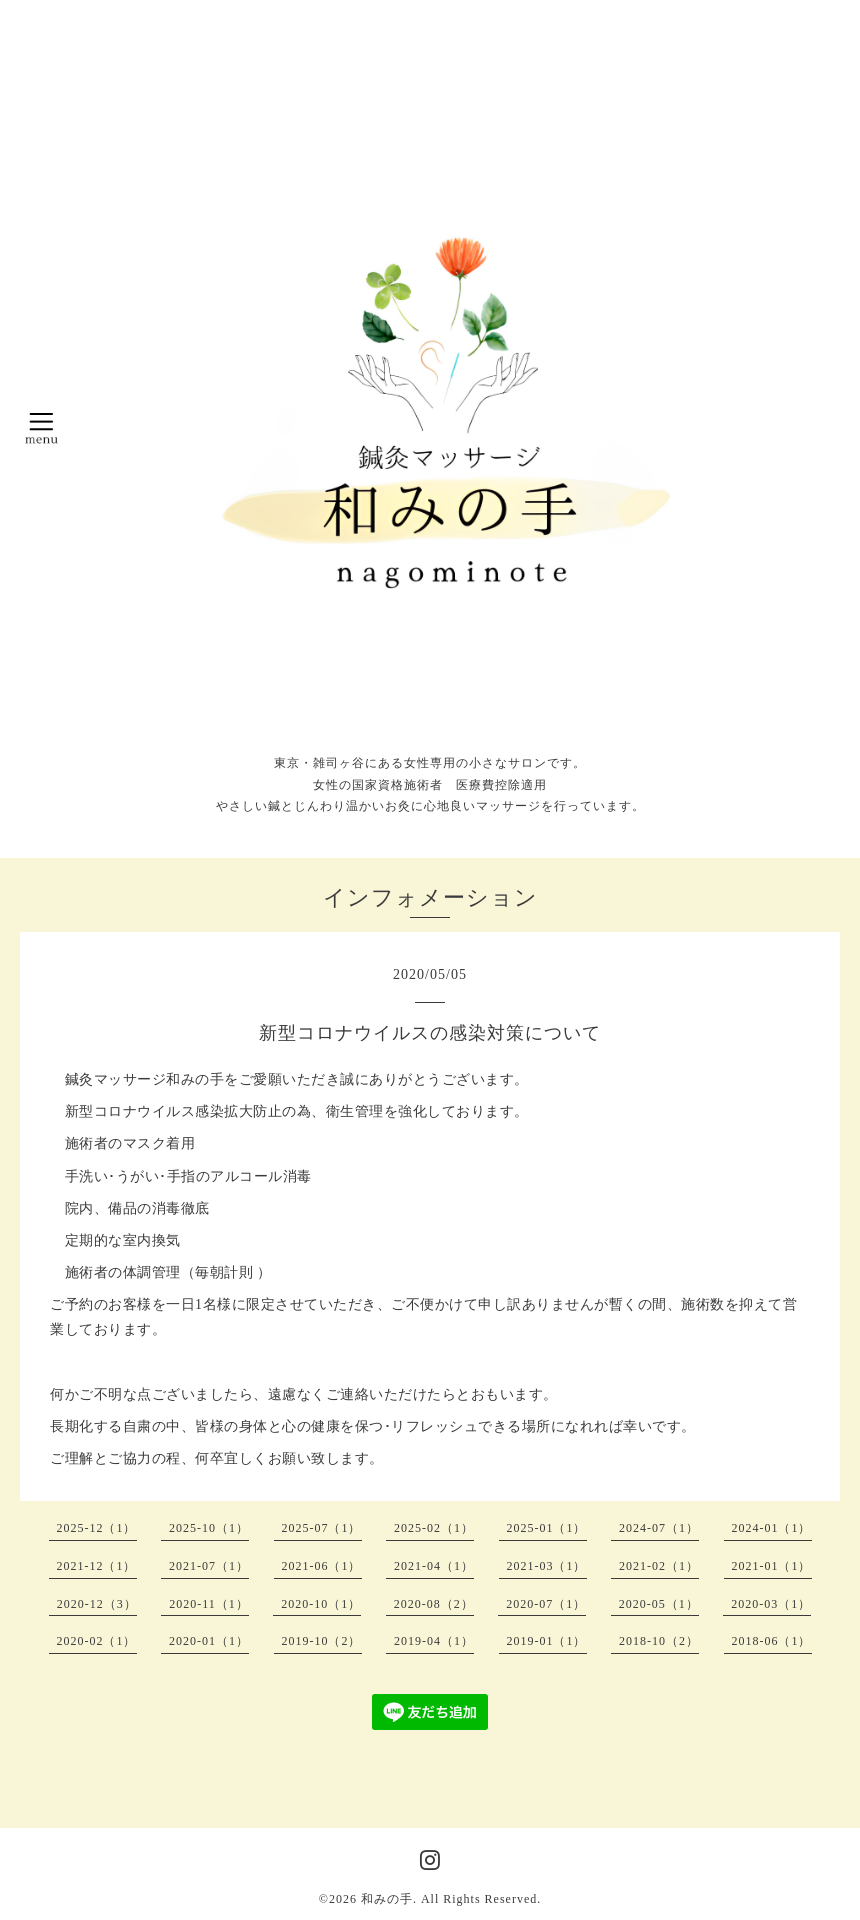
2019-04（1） (434, 1641)
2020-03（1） (771, 1604)
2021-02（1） (659, 1566)
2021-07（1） (209, 1566)
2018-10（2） (659, 1641)
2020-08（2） (434, 1604)
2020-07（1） (546, 1604)
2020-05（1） (659, 1604)
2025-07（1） (322, 1528)
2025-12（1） (97, 1528)
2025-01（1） (547, 1528)
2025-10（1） (209, 1528)
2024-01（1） (772, 1528)
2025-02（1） (434, 1528)
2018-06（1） (772, 1641)
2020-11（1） (209, 1604)
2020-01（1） (209, 1641)
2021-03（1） (547, 1566)
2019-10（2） (322, 1641)
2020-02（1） (97, 1641)
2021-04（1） (434, 1566)
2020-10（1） (321, 1604)
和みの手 (387, 1899)
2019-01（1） (547, 1641)
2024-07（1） (659, 1528)
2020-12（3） (97, 1604)
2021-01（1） (772, 1566)
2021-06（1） (322, 1566)
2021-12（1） (97, 1566)
